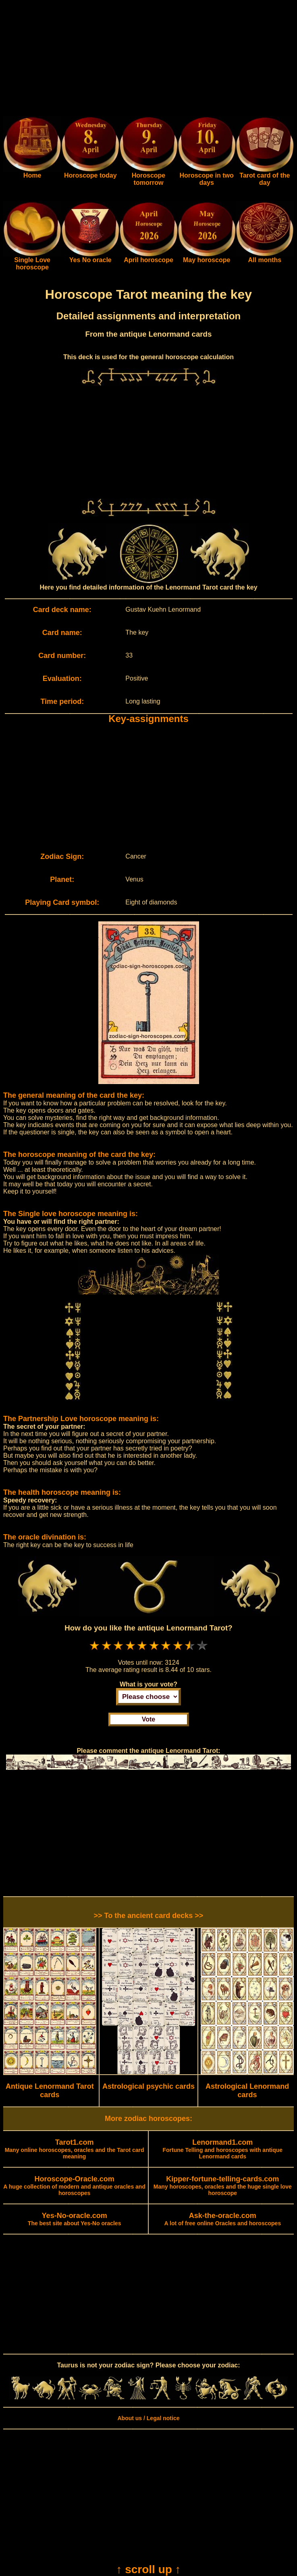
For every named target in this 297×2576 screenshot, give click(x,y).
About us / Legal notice (148, 2418)
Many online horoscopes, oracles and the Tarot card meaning (74, 2149)
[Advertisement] (148, 59)
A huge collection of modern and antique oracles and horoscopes (74, 2186)
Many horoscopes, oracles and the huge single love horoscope (223, 2186)
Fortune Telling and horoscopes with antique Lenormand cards (223, 2149)
